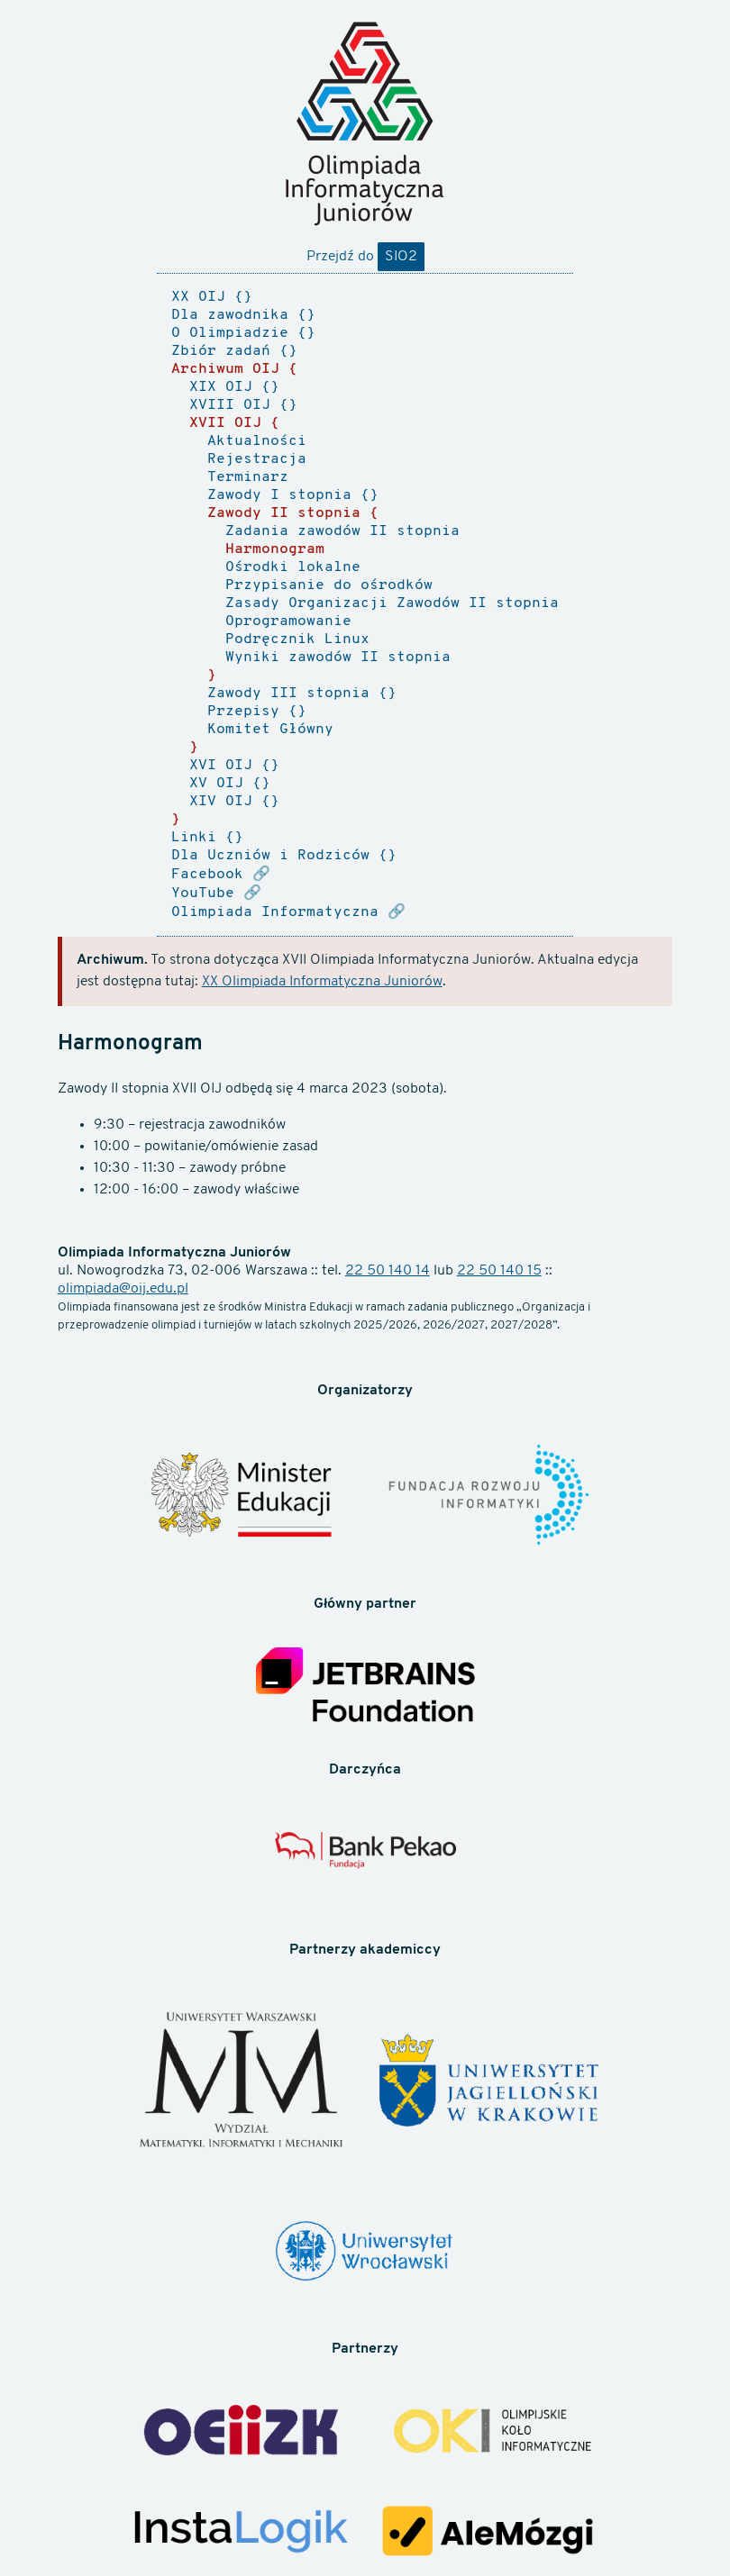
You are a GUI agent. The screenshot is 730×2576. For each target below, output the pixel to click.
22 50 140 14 (387, 1271)
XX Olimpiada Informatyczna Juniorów (322, 982)
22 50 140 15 (499, 1271)
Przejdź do (365, 257)
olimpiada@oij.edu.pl (123, 1289)
